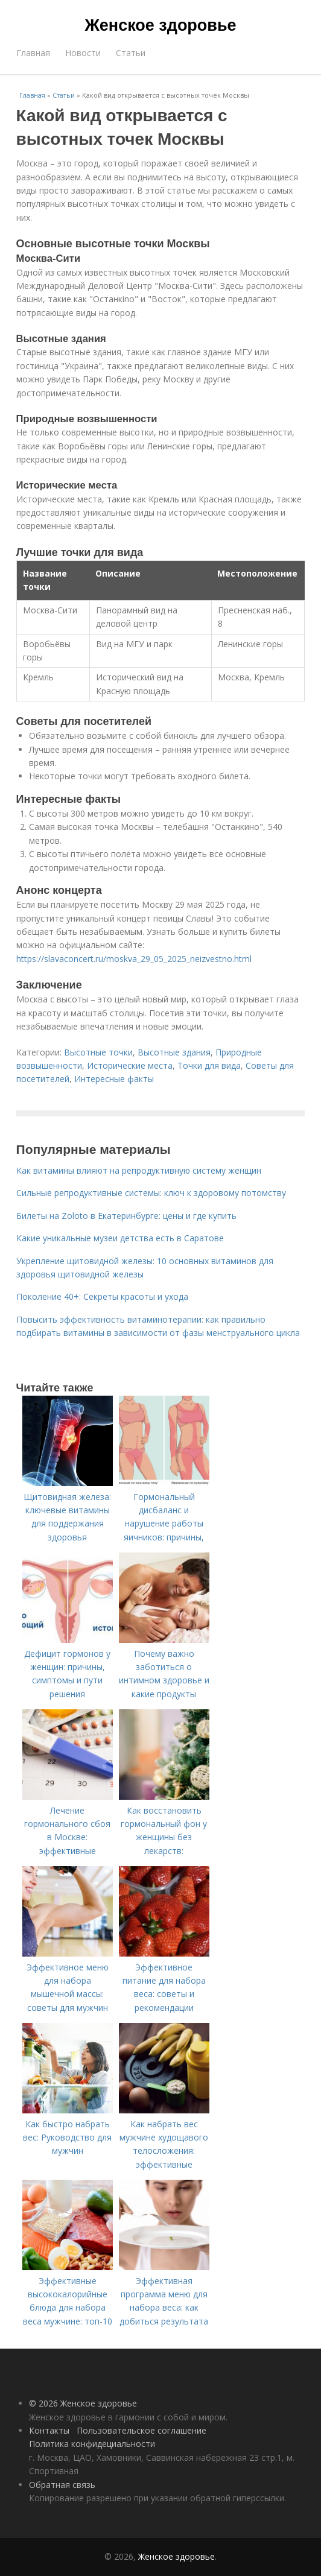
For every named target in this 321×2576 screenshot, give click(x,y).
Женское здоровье (160, 25)
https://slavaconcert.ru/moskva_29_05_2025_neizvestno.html (134, 958)
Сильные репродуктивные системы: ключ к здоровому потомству (151, 1192)
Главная (33, 53)
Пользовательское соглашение (141, 2430)
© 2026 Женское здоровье (83, 2403)
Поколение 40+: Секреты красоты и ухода (102, 1296)
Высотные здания (174, 1052)
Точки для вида (209, 1065)
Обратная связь (62, 2484)
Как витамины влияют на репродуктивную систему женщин (138, 1170)
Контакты (49, 2430)
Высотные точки (98, 1052)
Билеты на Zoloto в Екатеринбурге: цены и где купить (126, 1215)
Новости (83, 53)
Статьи (130, 53)
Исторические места (130, 1065)
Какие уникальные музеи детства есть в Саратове (120, 1238)
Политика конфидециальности (92, 2443)
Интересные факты (114, 1078)
